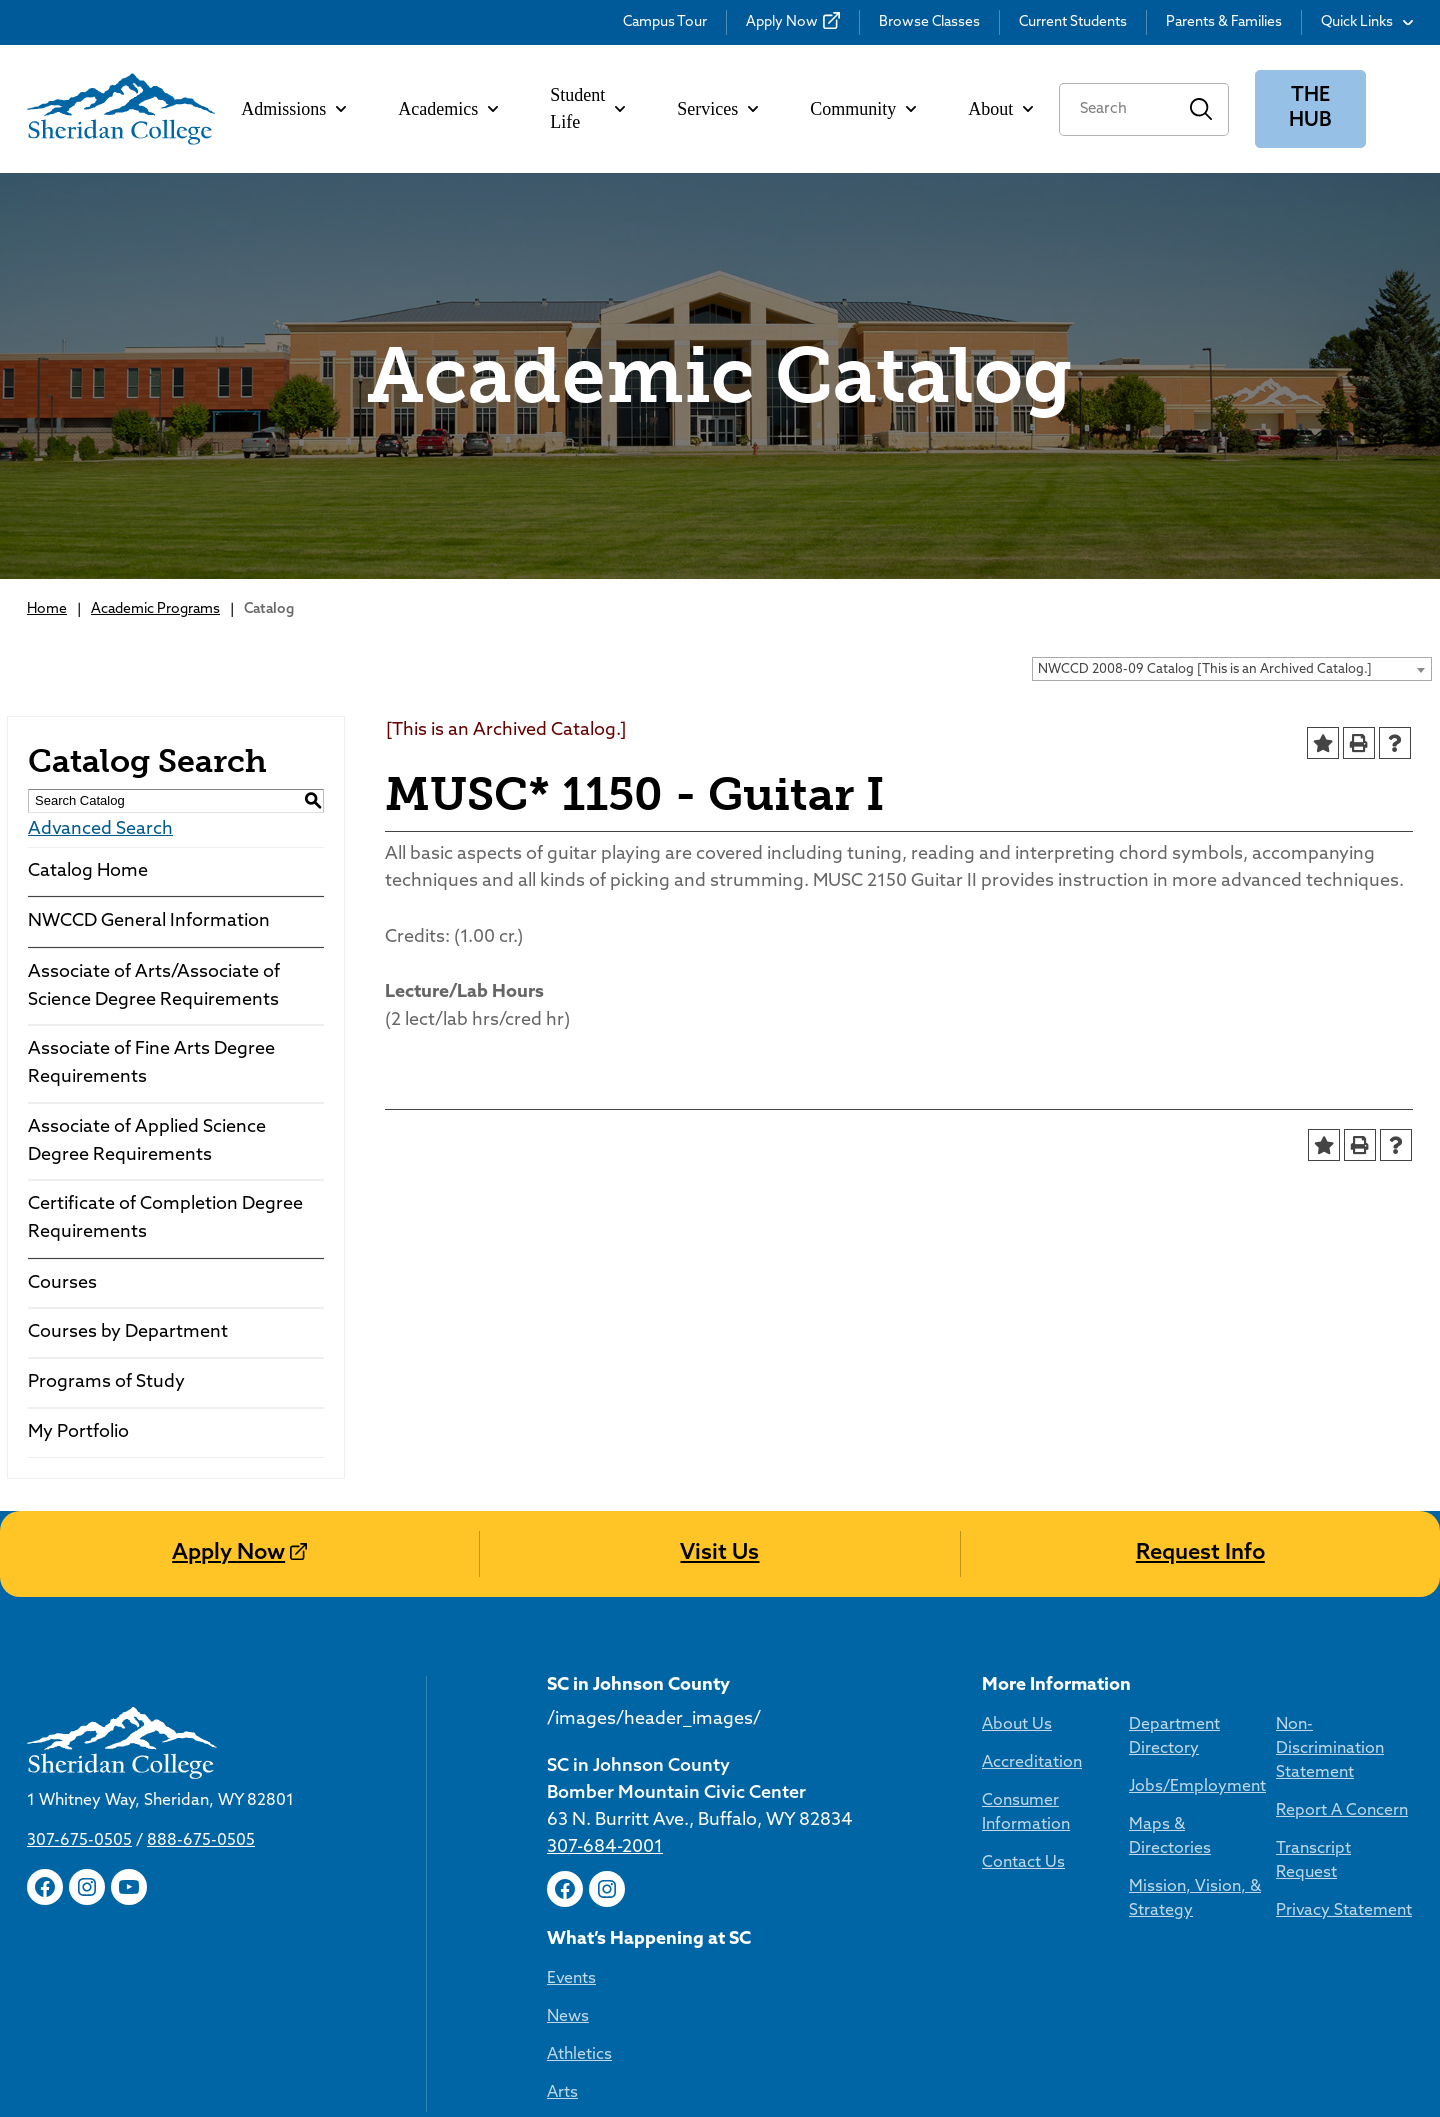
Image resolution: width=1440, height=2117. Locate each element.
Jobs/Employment (805, 1824)
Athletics (1259, 1881)
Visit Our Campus (980, 1642)
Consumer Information (631, 1862)
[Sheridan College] (121, 109)
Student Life (587, 108)
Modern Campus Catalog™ (1043, 2103)
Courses (62, 1283)
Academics (448, 109)
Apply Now (782, 22)
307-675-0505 (79, 1704)
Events (1251, 1805)
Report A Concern (993, 1848)
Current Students (1073, 22)
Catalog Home (88, 871)
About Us (582, 1786)
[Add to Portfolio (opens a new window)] (1323, 743)
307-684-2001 (79, 1918)
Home (47, 609)
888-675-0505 (201, 1704)
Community (863, 109)
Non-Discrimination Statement (999, 1798)
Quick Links (1367, 22)
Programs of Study (106, 1382)
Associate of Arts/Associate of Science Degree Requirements (154, 986)
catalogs (320, 2103)
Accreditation (597, 1824)
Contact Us (588, 1900)
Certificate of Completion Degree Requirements (165, 1218)
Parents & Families (1224, 22)
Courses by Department (128, 1332)
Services (717, 109)
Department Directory (819, 1786)
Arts (1242, 1919)
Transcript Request (997, 1886)
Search (1201, 109)
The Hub (1310, 108)
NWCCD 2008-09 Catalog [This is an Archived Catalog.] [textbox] (1205, 669)
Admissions (293, 109)
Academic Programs (155, 609)
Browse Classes (929, 22)
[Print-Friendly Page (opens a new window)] (1359, 743)
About (1000, 109)
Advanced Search (100, 829)
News (1248, 1843)
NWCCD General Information (149, 921)
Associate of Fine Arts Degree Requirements (151, 1063)
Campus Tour (665, 22)
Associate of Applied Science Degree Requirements (147, 1141)
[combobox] (1232, 669)
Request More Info (1269, 1642)
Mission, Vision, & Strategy (803, 1912)
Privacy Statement (995, 1924)
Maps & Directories (808, 1862)
